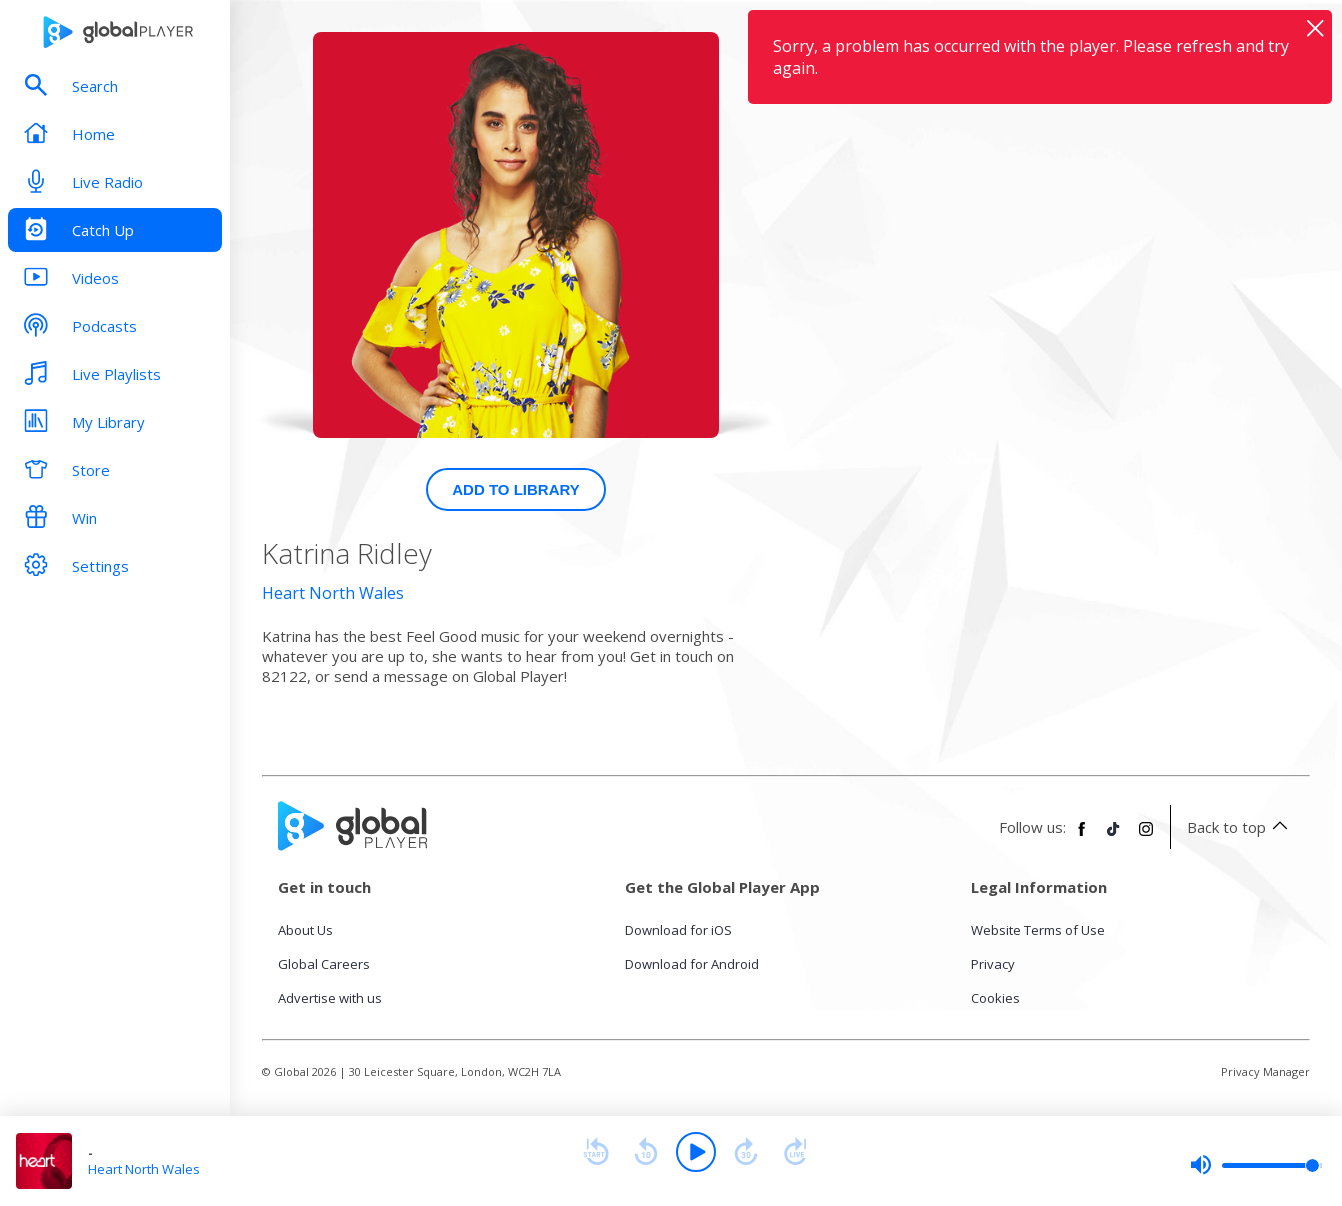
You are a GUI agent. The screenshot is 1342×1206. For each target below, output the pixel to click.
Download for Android (692, 964)
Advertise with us (330, 998)
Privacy (993, 964)
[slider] (1256, 1165)
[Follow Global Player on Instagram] (1146, 837)
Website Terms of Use (1038, 930)
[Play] (696, 1152)
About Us (305, 930)
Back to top (1240, 827)
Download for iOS (678, 930)
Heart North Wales (333, 593)
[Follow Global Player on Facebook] (1082, 837)
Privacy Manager (1265, 1071)
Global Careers (324, 964)
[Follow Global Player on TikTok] (1114, 837)
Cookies (995, 998)
